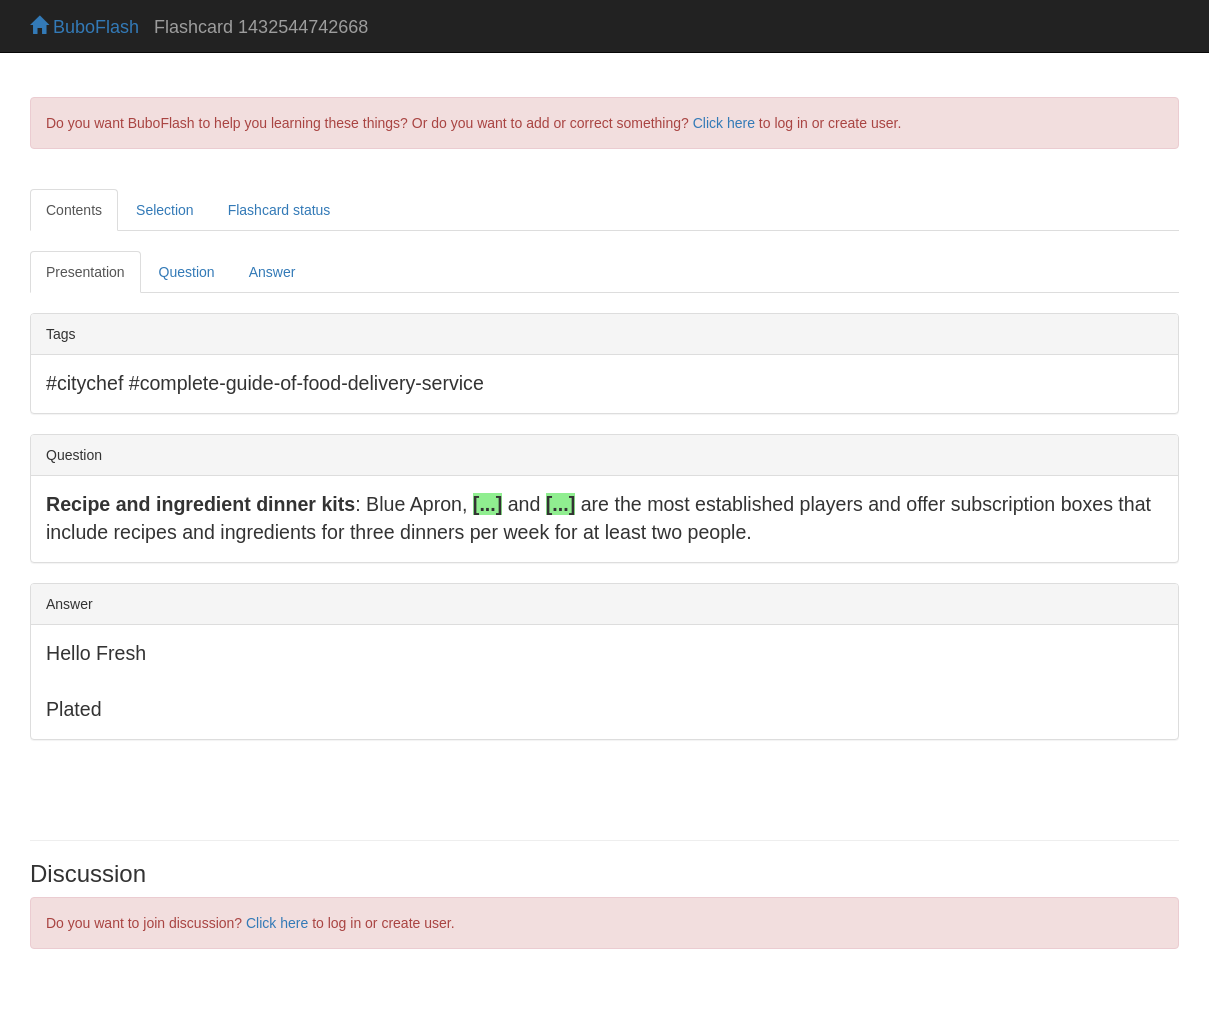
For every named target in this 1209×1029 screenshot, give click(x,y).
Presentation (85, 272)
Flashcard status (279, 210)
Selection (165, 210)
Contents (74, 210)
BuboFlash (84, 27)
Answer (272, 272)
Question (187, 272)
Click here (724, 123)
